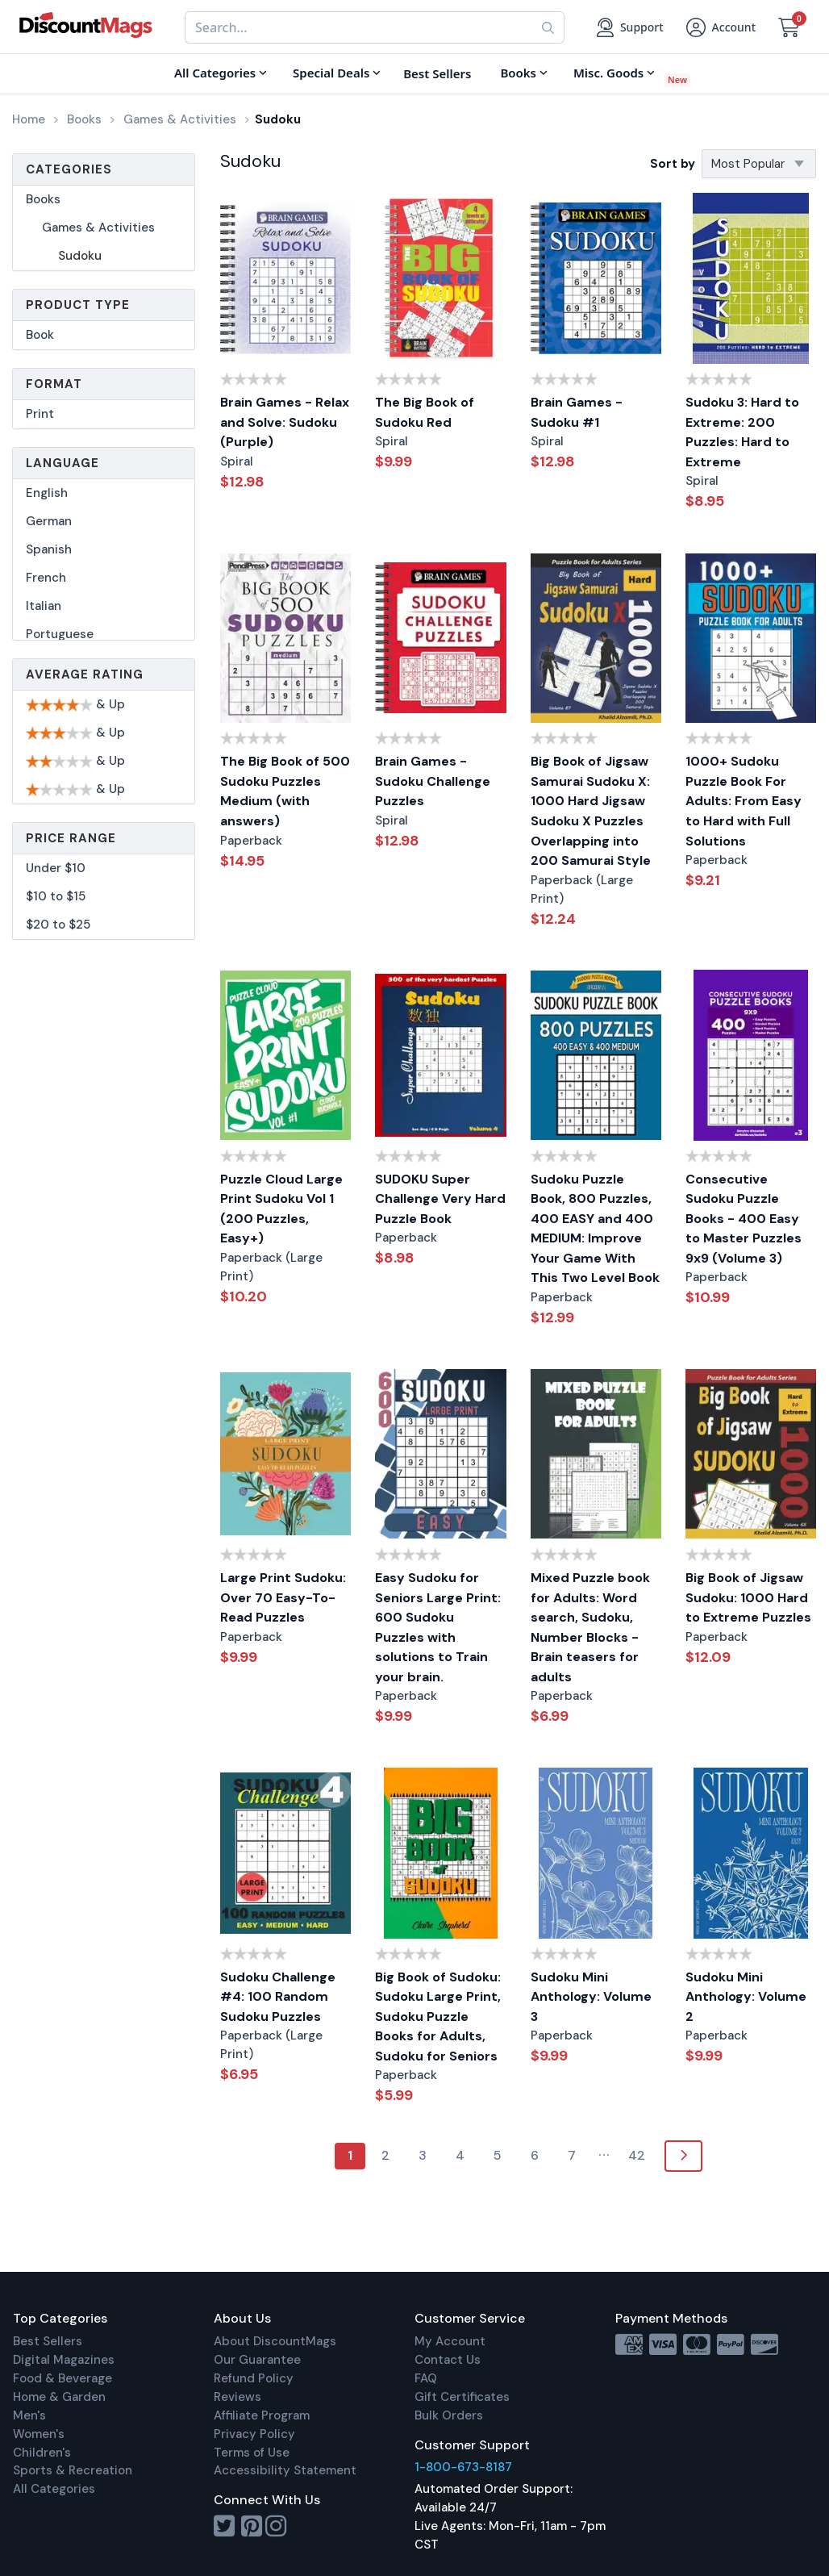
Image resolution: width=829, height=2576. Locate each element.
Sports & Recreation (72, 2470)
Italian (43, 606)
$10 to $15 (55, 896)
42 (636, 2155)
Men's (29, 2415)
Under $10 (55, 868)
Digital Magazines (64, 2360)
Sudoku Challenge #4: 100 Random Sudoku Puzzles (277, 1997)
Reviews (237, 2397)
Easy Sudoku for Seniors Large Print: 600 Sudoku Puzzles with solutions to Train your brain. (438, 1627)
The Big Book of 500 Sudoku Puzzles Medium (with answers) (285, 791)
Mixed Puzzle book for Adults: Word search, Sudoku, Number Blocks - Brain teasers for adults (590, 1627)
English (47, 493)
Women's (39, 2434)
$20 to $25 (58, 924)
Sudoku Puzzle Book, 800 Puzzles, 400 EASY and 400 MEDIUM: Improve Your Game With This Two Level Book (595, 1229)
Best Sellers (47, 2341)
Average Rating (85, 674)
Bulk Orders (448, 2415)
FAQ (425, 2378)
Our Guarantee (257, 2360)
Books (43, 199)
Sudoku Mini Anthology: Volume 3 (591, 1997)
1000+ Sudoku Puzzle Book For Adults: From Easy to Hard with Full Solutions (743, 801)
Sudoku (80, 256)
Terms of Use (252, 2452)
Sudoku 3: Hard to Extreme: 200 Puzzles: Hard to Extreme (742, 432)
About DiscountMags (275, 2341)
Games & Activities (98, 227)
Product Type (78, 305)
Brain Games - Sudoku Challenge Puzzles (432, 781)
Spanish (49, 549)
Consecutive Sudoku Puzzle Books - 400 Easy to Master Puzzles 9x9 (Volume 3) (743, 1219)
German (49, 521)
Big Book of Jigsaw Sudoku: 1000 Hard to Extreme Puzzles (748, 1597)
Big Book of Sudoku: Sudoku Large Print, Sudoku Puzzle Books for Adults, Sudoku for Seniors (438, 2017)
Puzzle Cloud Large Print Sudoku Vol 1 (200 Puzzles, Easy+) (281, 1209)
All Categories (54, 2489)
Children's (42, 2452)
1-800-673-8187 (463, 2467)
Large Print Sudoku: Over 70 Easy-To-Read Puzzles (283, 1597)
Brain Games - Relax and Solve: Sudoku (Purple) (284, 422)
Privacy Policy (254, 2434)
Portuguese (60, 634)
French (46, 578)
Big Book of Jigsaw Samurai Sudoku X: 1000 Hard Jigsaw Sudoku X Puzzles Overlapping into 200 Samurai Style (591, 811)
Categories (69, 169)
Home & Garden (59, 2397)
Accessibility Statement (285, 2470)
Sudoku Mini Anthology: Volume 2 (745, 1997)
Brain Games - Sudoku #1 (577, 412)
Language (62, 463)
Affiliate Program (262, 2415)
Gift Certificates (462, 2397)
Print (40, 414)
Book (40, 335)
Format (54, 384)
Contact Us (447, 2360)
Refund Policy (254, 2378)
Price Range (71, 838)
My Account (449, 2341)
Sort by (672, 164)
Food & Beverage (62, 2378)
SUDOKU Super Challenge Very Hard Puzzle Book (440, 1199)
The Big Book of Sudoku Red (424, 412)
